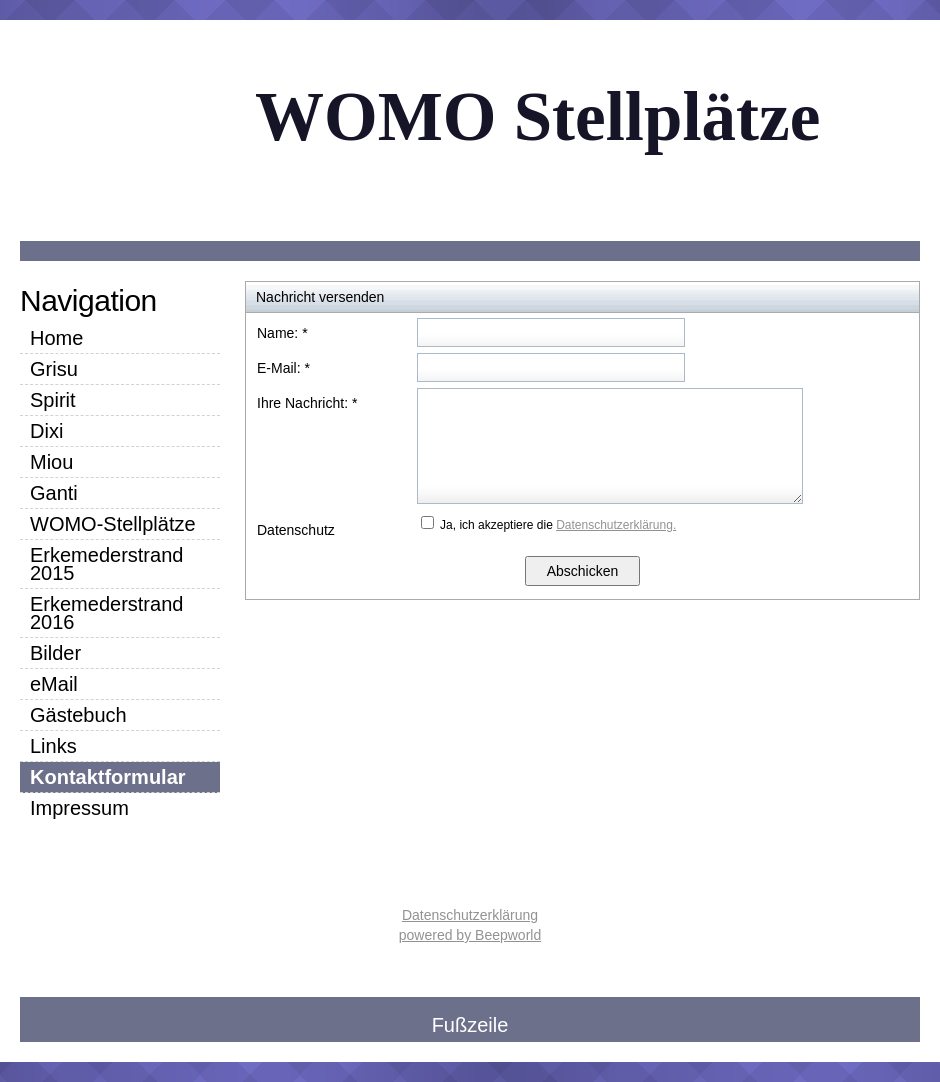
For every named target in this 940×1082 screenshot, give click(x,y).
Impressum (79, 808)
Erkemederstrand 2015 (106, 564)
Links (53, 746)
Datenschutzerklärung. (616, 525)
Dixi (46, 431)
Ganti (54, 493)
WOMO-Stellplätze (113, 524)
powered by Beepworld (470, 935)
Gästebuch (78, 715)
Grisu (54, 369)
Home (56, 338)
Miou (51, 462)
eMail (54, 684)
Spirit (53, 400)
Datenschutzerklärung (470, 915)
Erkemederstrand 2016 (106, 613)
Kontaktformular (108, 777)
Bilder (55, 653)
